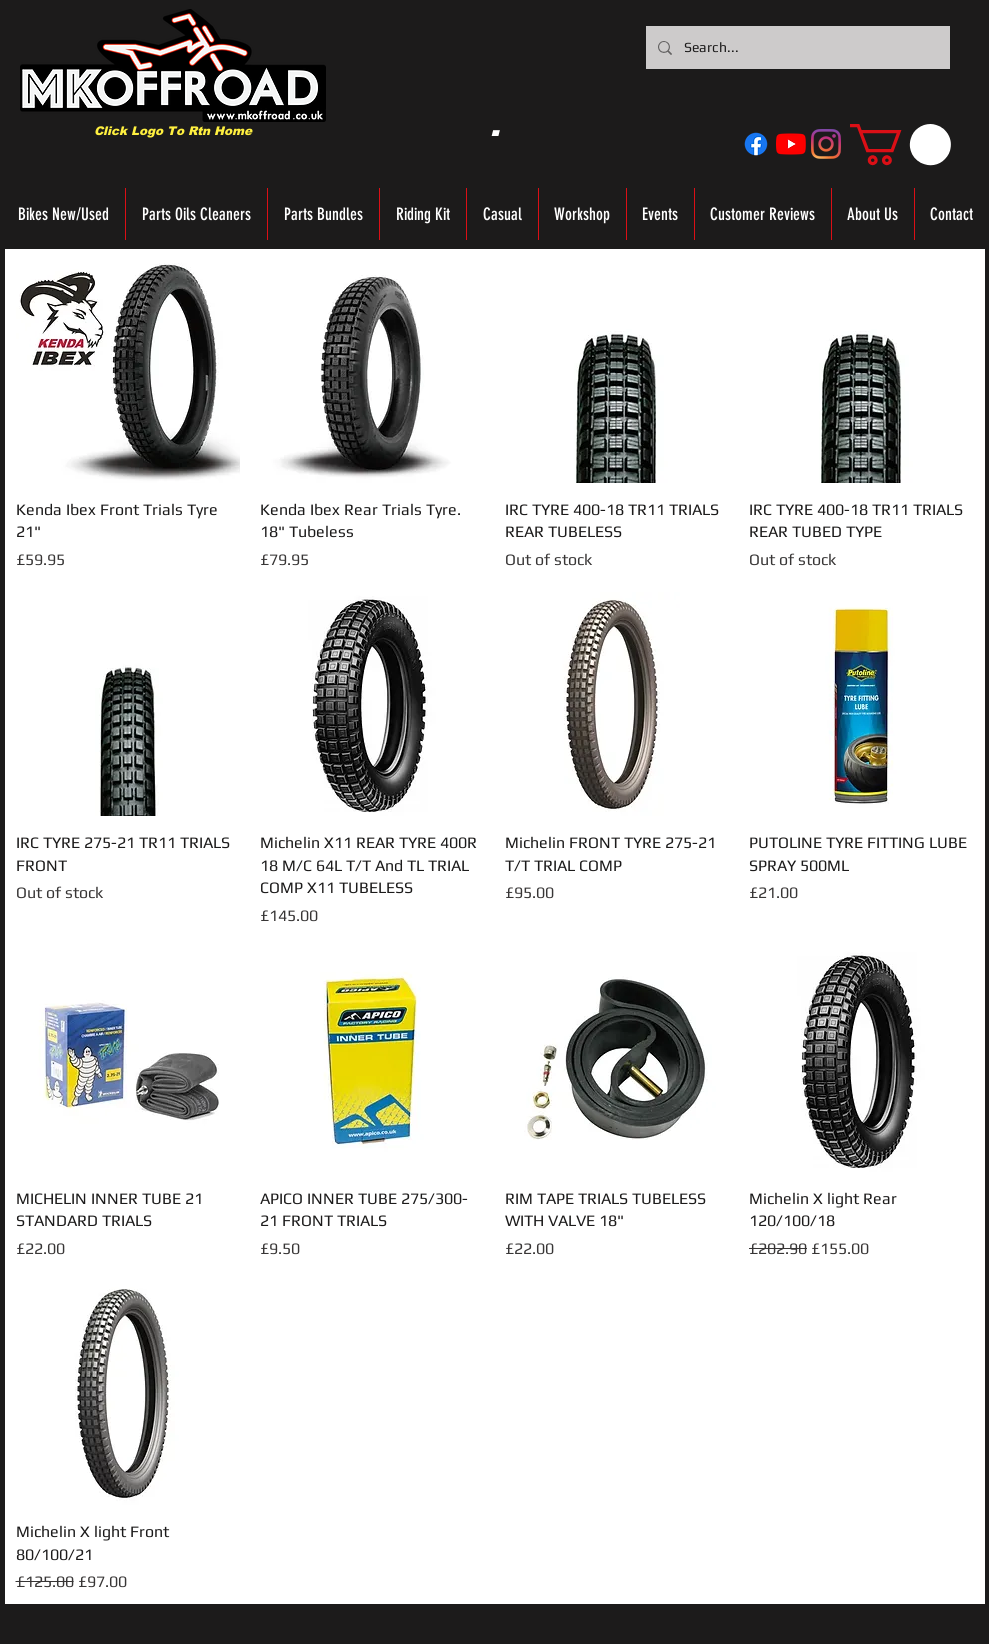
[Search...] (796, 47)
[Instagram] (826, 144)
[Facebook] (756, 144)
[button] (900, 144)
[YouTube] (791, 144)
